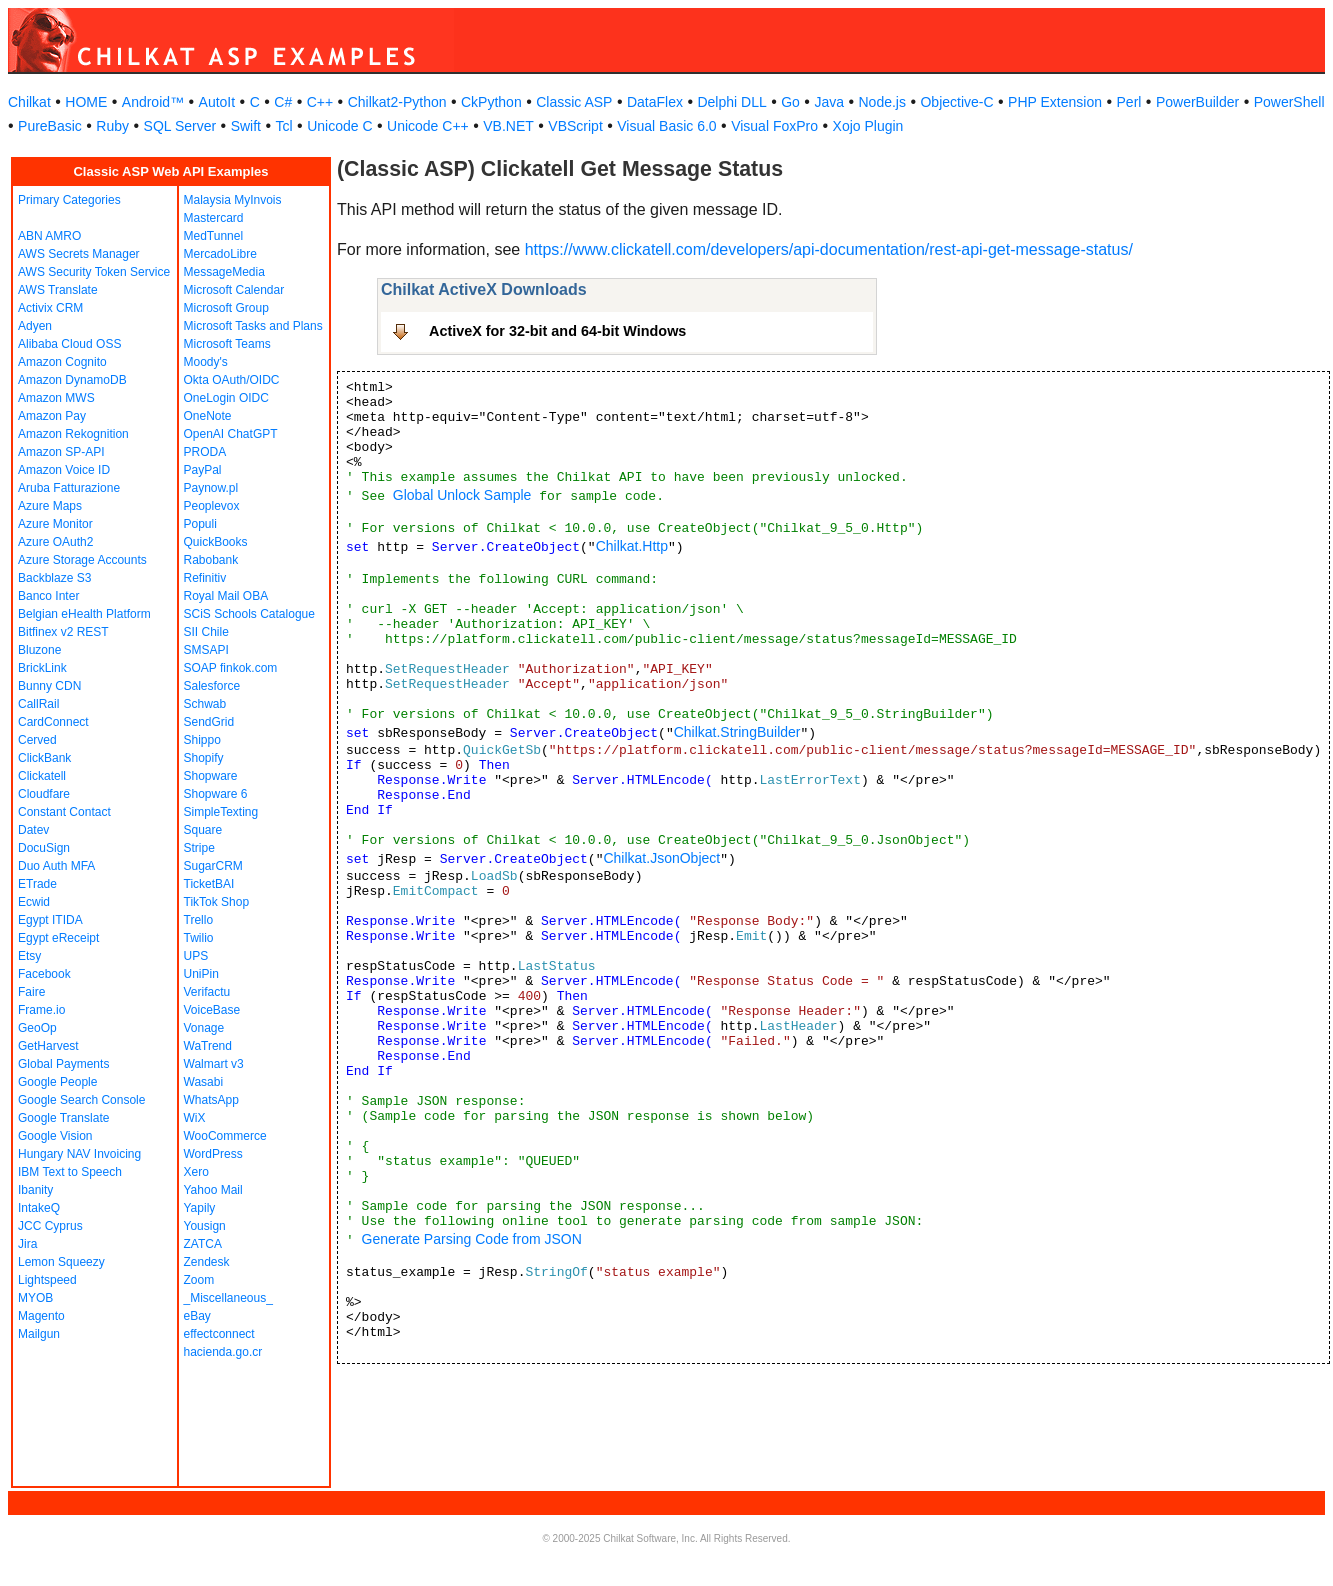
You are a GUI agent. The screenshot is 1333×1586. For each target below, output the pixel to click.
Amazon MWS (56, 398)
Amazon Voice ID (64, 470)
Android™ (153, 102)
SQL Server (180, 126)
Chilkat (29, 102)
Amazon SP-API (61, 452)
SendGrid (209, 722)
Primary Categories (69, 200)
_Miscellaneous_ (228, 1298)
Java (829, 102)
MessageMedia (224, 272)
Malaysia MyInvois (233, 200)
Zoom (199, 1280)
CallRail (38, 704)
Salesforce (212, 686)
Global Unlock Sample (462, 495)
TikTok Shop (217, 902)
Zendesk (207, 1262)
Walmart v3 (214, 1064)
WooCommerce (225, 1136)
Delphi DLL (731, 102)
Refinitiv (205, 578)
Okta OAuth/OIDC (232, 380)
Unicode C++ (428, 126)
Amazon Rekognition (73, 434)
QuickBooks (216, 542)
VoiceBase (212, 1010)
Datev (33, 830)
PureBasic (50, 126)
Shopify (204, 758)
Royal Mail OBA (226, 596)
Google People (57, 1082)
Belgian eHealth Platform (84, 614)
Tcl (284, 126)
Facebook (44, 974)
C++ (320, 102)
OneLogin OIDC (226, 398)
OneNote (208, 416)
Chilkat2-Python (397, 102)
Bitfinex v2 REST (63, 632)
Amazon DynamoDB (72, 380)
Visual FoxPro (774, 126)
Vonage (204, 1028)
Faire (31, 992)
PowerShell (1289, 102)
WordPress (213, 1154)
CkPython (491, 102)
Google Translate (63, 1118)
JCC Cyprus (50, 1226)
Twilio (199, 938)
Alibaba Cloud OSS (69, 344)
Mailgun (39, 1334)
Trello (199, 920)
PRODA (205, 452)
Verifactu (207, 992)
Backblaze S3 (54, 578)
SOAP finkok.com (231, 668)
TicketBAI (209, 884)
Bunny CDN (49, 686)
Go (790, 102)
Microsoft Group (226, 308)
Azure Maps (50, 506)
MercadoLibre (220, 254)
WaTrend (208, 1046)
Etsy (29, 956)
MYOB (35, 1298)
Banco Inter (48, 596)
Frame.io (41, 1010)
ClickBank (44, 758)
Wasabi (204, 1082)
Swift (246, 126)
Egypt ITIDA (50, 920)
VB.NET (508, 126)
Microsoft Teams (227, 344)
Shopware (211, 776)
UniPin (201, 974)
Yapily (200, 1208)
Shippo (202, 740)
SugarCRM (213, 866)
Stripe (199, 848)
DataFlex (655, 102)
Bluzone (39, 650)
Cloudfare (44, 794)
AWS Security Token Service (94, 272)
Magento (41, 1316)
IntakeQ (39, 1208)
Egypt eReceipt (58, 938)
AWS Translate (58, 290)
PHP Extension (1055, 102)
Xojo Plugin (868, 126)
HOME (86, 102)
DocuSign (44, 848)
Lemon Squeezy (61, 1262)
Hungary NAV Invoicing (79, 1154)
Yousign (205, 1226)
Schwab (205, 704)
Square (203, 830)
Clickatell (42, 776)
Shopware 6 (216, 794)
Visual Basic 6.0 (666, 126)
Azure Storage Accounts (82, 560)
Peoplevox (212, 506)
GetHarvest (48, 1046)
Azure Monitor (55, 524)
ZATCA (203, 1244)
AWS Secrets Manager (79, 254)
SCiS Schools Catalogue (249, 614)
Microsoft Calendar (234, 290)
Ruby (112, 126)
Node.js (882, 102)
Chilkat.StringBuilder (737, 732)
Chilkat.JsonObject (661, 858)
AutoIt (217, 102)
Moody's (206, 362)
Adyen (35, 326)
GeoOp (37, 1028)
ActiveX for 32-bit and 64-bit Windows (557, 331)
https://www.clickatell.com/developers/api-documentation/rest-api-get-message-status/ (829, 249)
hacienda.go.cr (223, 1352)
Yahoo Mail (213, 1190)
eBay (197, 1316)
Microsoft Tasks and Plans (253, 326)
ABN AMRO (49, 236)
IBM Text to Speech (70, 1172)
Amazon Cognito (62, 362)
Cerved (37, 740)
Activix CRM (50, 308)
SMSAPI (206, 650)
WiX (195, 1118)
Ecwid (34, 902)
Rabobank (211, 560)
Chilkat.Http (632, 546)
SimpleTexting (221, 812)
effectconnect (219, 1334)
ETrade (37, 884)
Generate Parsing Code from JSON (472, 1239)
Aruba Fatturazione (69, 488)
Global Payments (63, 1064)
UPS (196, 956)
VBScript (575, 126)
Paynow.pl (211, 488)
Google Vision (55, 1136)
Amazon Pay (52, 416)
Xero (196, 1172)
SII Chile (206, 632)
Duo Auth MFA (56, 866)
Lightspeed (47, 1280)
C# (283, 102)
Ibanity (35, 1190)
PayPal (203, 470)
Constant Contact (64, 812)
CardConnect (53, 722)
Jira (27, 1244)
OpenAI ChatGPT (231, 434)
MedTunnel (214, 236)
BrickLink (42, 668)
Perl (1129, 102)
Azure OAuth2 (55, 542)
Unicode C (339, 126)
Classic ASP (574, 102)
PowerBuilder (1197, 102)
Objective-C (956, 102)
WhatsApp (211, 1100)
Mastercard (214, 218)
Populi (200, 524)
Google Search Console (81, 1100)
